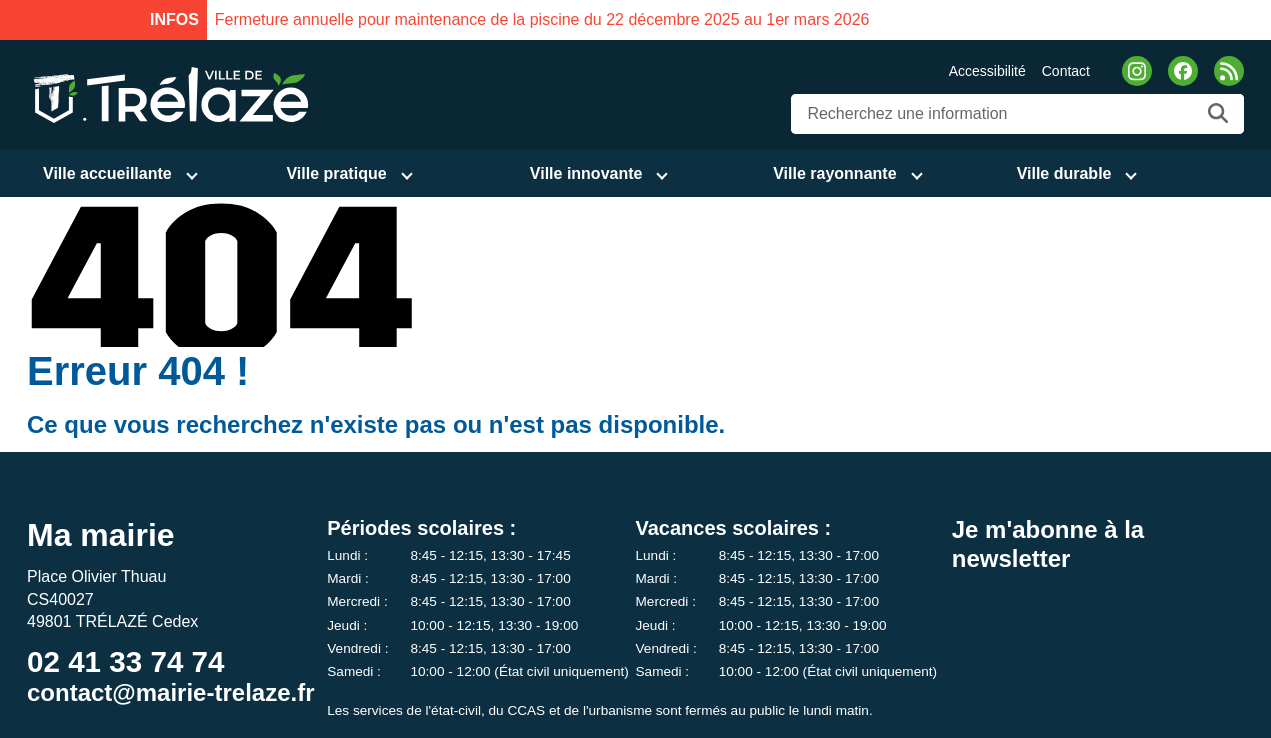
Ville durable (1064, 173)
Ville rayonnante (834, 173)
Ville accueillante (107, 173)
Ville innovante (586, 173)
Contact (1066, 71)
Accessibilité (987, 71)
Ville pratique (336, 173)
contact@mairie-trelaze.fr (171, 692)
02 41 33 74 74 (125, 661)
